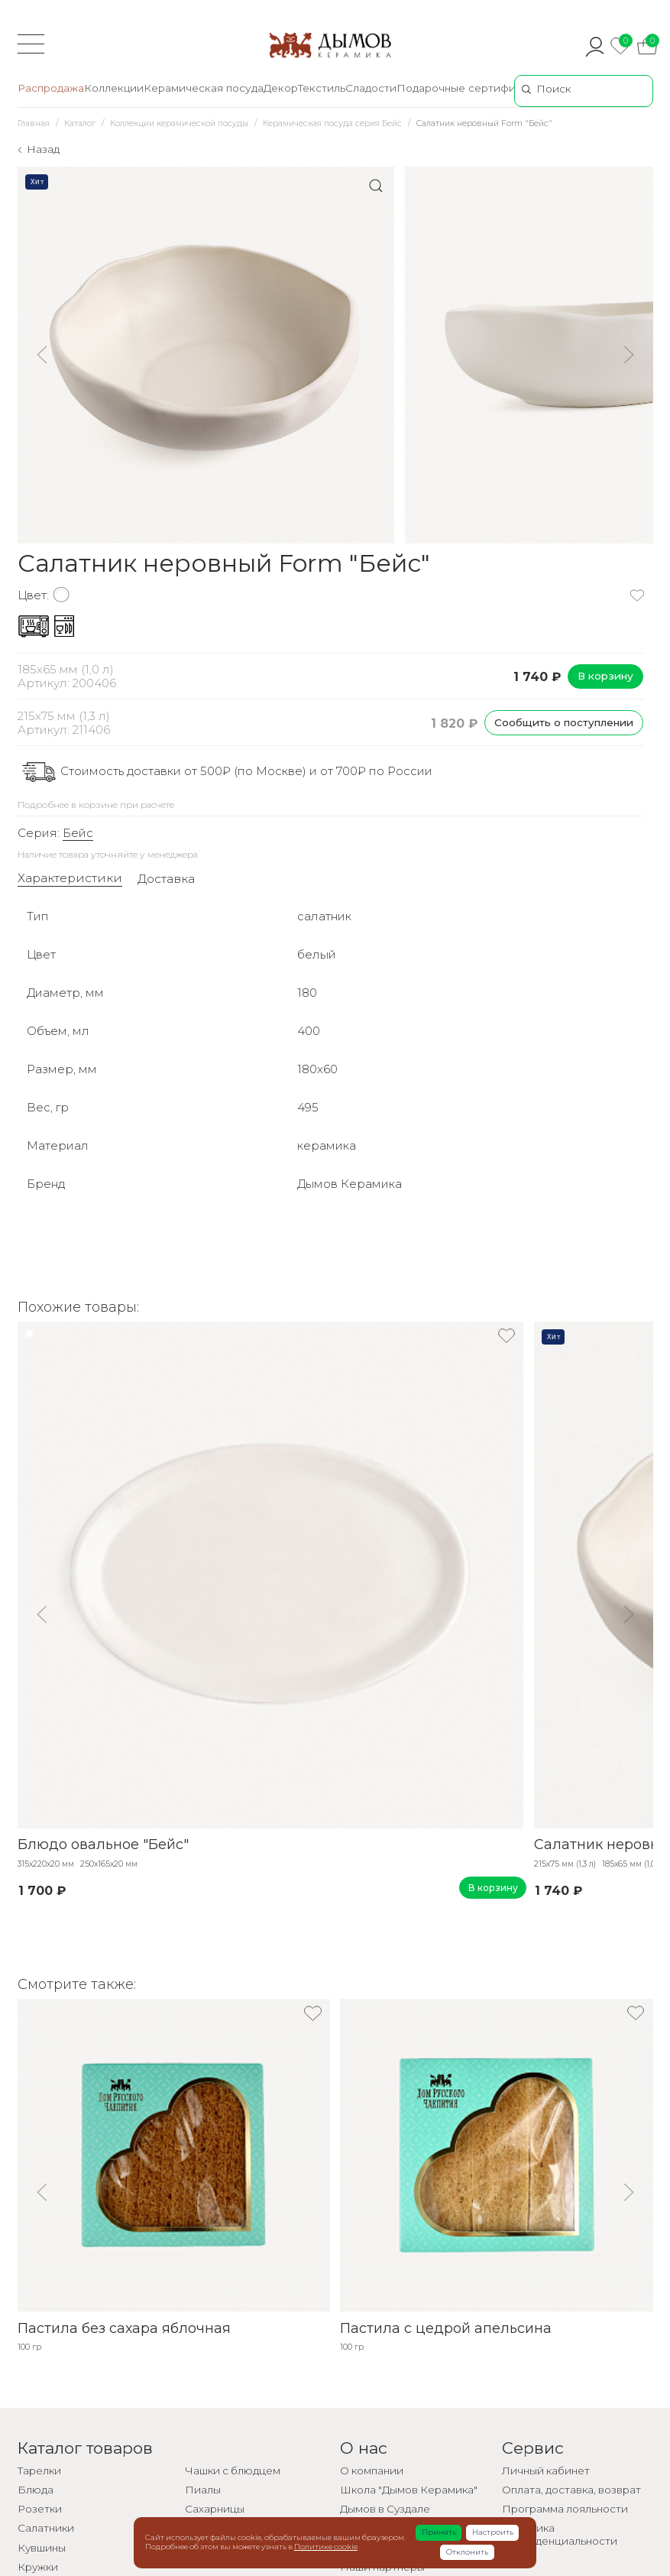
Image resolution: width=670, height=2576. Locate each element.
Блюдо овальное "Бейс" (103, 1845)
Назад (43, 149)
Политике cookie (326, 2546)
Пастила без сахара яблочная (124, 2328)
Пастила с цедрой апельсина (446, 2328)
